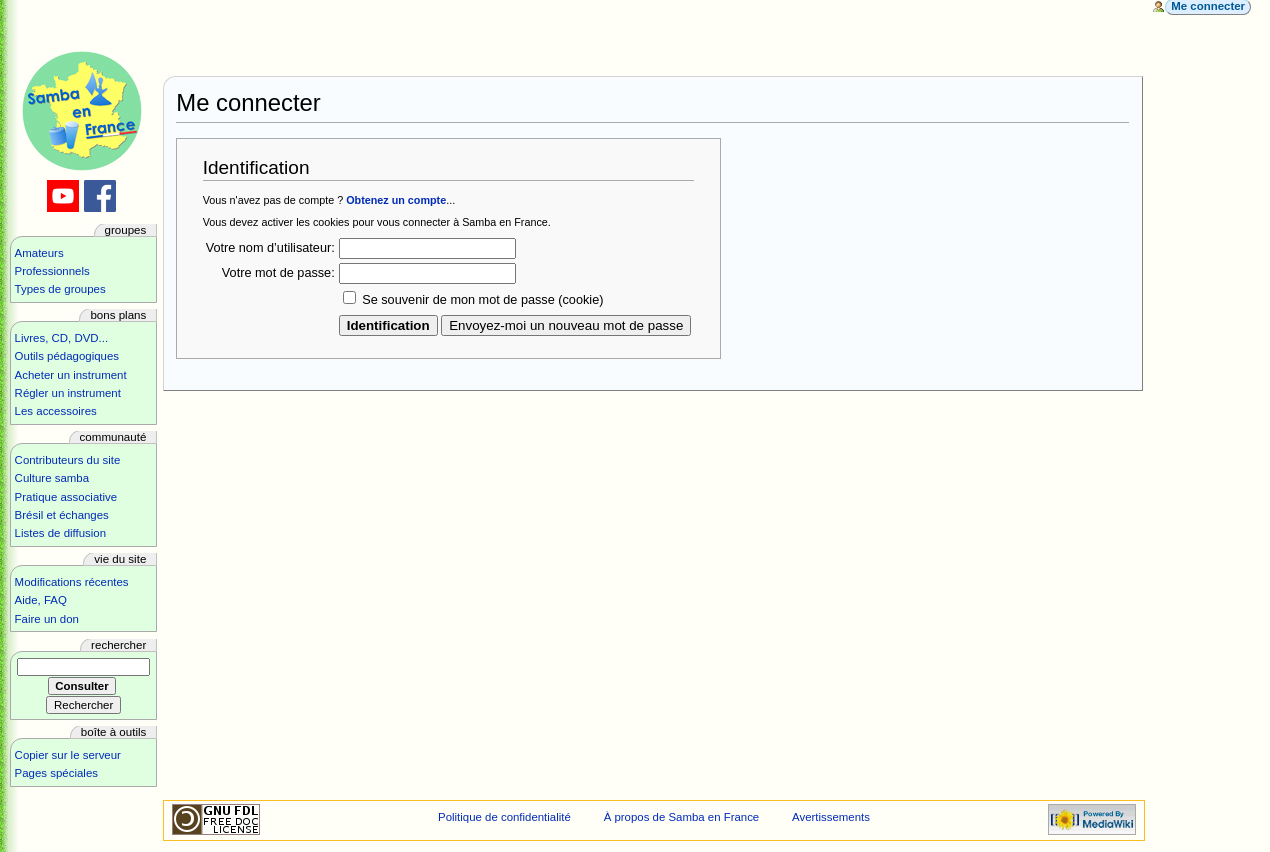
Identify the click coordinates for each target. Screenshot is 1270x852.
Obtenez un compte (396, 200)
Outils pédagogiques (67, 356)
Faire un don (47, 619)
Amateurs (39, 253)
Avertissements (831, 817)
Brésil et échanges (62, 515)
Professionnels (52, 271)
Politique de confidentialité (504, 817)
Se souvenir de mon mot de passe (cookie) (482, 300)
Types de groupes (60, 289)
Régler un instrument (68, 393)
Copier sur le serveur (68, 755)
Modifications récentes (72, 582)
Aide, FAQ (41, 600)
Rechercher (118, 645)
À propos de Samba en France (682, 817)
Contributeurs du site (68, 460)
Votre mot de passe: (278, 273)
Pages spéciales (56, 773)
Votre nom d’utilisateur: (270, 248)
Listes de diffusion (60, 533)
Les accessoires (56, 411)
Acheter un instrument (71, 375)
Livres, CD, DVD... (62, 338)
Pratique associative (66, 497)
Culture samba (52, 478)
